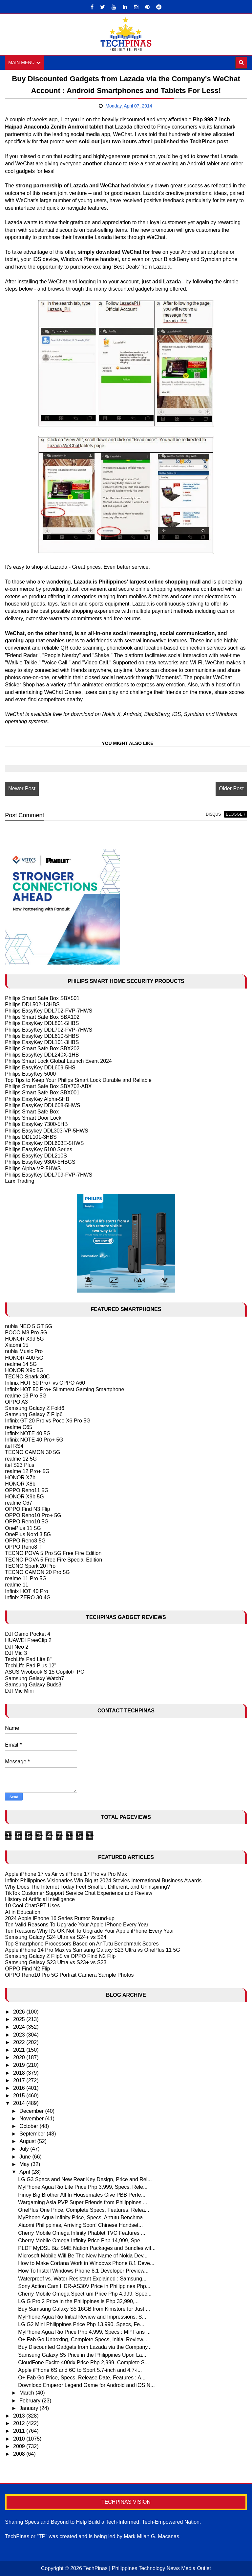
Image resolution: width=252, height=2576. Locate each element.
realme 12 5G (21, 1459)
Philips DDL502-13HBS (32, 1004)
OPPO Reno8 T (23, 1547)
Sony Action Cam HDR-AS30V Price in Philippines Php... (84, 2286)
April (25, 2172)
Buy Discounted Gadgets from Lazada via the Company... (85, 2347)
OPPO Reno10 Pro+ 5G (33, 1515)
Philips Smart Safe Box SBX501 (42, 998)
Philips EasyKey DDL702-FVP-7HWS (48, 1011)
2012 (19, 2423)
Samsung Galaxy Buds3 (33, 1684)
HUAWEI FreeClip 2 (28, 1640)
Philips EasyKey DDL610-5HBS (42, 1036)
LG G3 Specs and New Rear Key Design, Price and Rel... (85, 2179)
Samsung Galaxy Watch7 (34, 1678)
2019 (19, 2065)
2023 (19, 2035)
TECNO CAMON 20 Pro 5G (37, 1572)
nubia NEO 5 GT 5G (28, 1326)
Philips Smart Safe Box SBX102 (42, 1017)
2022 (19, 2042)
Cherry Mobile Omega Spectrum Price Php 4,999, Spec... (84, 2294)
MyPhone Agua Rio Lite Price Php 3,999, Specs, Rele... (82, 2187)
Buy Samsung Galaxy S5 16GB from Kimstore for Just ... (84, 2309)
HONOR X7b (20, 1477)
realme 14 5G (21, 1364)
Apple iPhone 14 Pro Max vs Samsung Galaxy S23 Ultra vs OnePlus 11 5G (92, 1950)
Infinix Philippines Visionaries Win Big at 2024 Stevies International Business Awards (103, 1880)
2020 (19, 2057)
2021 (19, 2050)
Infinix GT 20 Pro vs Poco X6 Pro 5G (47, 1421)
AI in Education (22, 1912)
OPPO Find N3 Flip (27, 1509)
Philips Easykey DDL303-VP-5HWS (46, 1130)
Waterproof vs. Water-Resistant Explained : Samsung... (82, 2278)
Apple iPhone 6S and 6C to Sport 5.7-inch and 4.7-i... (80, 2370)
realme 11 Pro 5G (25, 1578)
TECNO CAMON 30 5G (32, 1452)
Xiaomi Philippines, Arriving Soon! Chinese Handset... (80, 2225)
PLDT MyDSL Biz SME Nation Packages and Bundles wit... (87, 2248)
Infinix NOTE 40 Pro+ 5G (34, 1440)
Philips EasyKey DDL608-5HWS (42, 1105)
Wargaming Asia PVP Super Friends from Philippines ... (82, 2202)
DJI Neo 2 (16, 1647)
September (33, 2133)
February (30, 2400)
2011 (19, 2431)
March (27, 2393)
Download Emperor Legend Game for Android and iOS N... (86, 2385)
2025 (19, 2019)
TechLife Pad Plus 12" (30, 1665)
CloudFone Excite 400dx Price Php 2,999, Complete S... (83, 2362)
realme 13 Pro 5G (25, 1395)
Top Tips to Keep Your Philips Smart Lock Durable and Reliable (78, 1080)
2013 (19, 2416)
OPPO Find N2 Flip (27, 1968)
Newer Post (21, 788)
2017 (19, 2080)
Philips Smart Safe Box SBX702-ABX (48, 1086)
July (24, 2149)
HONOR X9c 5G (24, 1370)
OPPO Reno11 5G (27, 1490)
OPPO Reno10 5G (27, 1522)
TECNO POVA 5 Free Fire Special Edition (53, 1559)
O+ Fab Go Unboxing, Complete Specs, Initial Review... (82, 2339)
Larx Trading (19, 1181)
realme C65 (18, 1427)
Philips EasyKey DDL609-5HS (40, 1067)
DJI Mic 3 (16, 1653)
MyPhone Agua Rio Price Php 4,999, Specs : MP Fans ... (84, 2332)
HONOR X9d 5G (24, 1339)
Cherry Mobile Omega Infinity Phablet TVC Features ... (81, 2233)
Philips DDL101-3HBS (30, 1137)
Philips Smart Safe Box (32, 1111)
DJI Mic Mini (19, 1691)
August (28, 2141)
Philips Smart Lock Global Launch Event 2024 (58, 1061)
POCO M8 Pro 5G (26, 1332)
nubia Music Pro (24, 1351)
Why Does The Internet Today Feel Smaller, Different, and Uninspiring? (87, 1887)
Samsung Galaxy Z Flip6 (33, 1414)
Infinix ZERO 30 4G (28, 1597)
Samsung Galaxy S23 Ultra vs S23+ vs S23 (55, 1962)
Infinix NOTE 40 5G (28, 1433)
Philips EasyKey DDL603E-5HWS (44, 1143)
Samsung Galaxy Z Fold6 (34, 1408)
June (25, 2156)
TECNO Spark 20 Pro (30, 1566)
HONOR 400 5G (24, 1358)
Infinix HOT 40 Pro (26, 1591)
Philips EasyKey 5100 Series (38, 1149)
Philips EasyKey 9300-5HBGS (40, 1162)
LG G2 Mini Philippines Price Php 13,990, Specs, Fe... (81, 2324)
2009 (19, 2446)
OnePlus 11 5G (23, 1528)
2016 (19, 2088)
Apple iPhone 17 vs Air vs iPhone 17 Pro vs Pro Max (66, 1874)
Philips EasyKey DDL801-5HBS (42, 1023)
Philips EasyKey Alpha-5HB (37, 1099)
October (29, 2126)
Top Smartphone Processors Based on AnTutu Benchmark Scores (81, 1943)
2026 (19, 2012)
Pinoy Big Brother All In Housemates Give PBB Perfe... (81, 2195)
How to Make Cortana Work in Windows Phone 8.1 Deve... (86, 2263)
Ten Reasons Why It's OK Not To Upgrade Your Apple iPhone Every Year (89, 1931)
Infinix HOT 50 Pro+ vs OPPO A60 (45, 1383)
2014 (19, 2103)
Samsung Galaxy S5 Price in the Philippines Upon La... (82, 2355)
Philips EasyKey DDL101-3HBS (42, 1042)
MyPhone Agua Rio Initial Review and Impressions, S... (82, 2317)
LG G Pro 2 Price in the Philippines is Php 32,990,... (78, 2301)
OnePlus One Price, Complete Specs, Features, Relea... (83, 2210)
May (25, 2164)
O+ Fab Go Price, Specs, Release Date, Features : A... (81, 2377)
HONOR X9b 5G (24, 1496)
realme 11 (16, 1584)
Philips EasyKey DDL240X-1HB (42, 1055)
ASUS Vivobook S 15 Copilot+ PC (44, 1672)
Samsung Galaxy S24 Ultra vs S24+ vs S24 (55, 1937)
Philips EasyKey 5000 (30, 1074)
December (32, 2111)
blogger (235, 814)
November (32, 2118)
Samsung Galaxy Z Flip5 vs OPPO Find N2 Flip (60, 1956)
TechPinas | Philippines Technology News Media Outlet (147, 2568)
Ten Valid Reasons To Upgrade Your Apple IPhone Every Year (76, 1924)
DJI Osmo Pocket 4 (27, 1634)
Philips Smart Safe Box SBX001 (42, 1093)
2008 (19, 2454)
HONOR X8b (20, 1484)
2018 (19, 2073)
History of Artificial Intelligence (40, 1899)
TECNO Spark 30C (27, 1376)
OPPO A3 (16, 1402)
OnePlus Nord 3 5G (28, 1534)
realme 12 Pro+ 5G (27, 1471)
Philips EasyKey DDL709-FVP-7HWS (48, 1175)
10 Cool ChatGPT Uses (32, 1906)
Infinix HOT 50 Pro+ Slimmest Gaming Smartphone (64, 1389)
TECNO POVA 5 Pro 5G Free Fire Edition (53, 1553)
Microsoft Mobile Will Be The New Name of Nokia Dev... (82, 2255)
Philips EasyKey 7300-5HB (36, 1124)
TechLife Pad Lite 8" (28, 1659)
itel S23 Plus (19, 1465)
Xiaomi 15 (16, 1345)
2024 (19, 2027)
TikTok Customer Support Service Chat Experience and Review (78, 1893)
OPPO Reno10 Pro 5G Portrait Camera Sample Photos (69, 1975)
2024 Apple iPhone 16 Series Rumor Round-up (60, 1918)
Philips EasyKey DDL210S (36, 1155)
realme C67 (18, 1503)
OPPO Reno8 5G (25, 1540)
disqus (213, 814)
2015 (19, 2095)
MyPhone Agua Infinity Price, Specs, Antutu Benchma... (82, 2217)
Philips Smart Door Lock (33, 1118)
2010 (19, 2439)
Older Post (231, 788)
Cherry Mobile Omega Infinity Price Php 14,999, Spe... (81, 2240)
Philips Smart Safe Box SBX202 (42, 1048)
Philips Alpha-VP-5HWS (33, 1168)
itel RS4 (14, 1446)
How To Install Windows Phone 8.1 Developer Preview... (83, 2271)
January (29, 2408)
